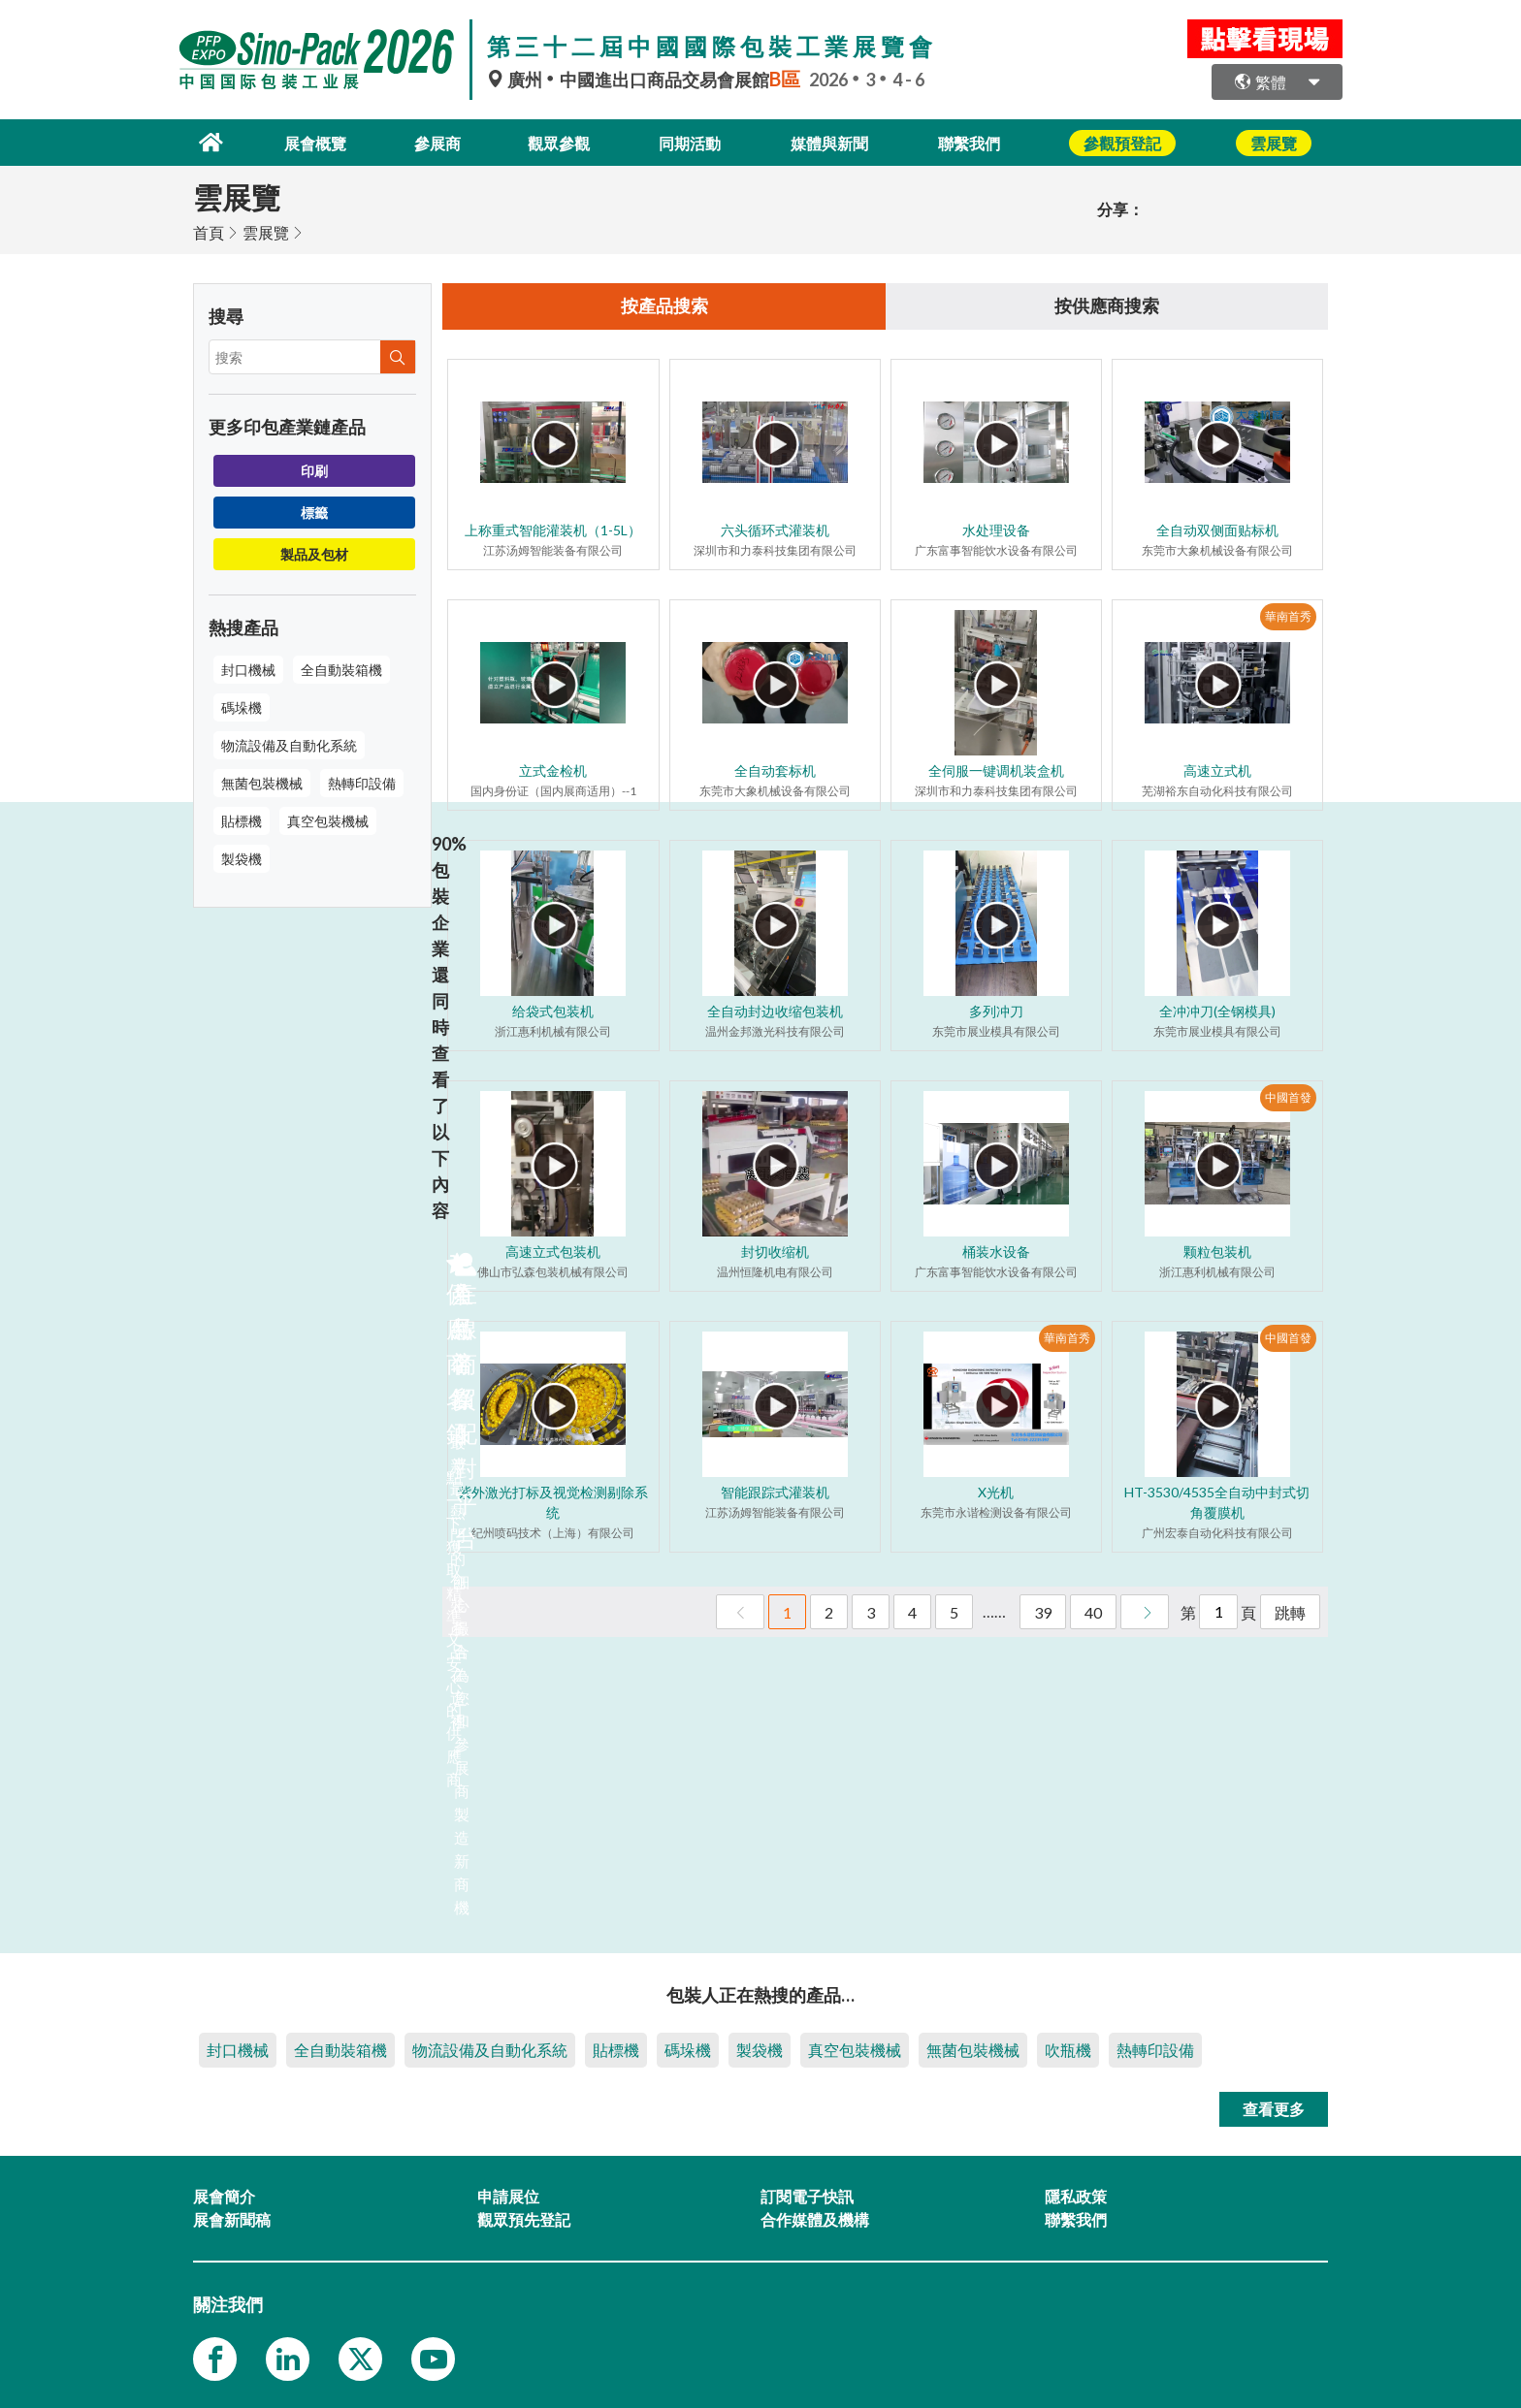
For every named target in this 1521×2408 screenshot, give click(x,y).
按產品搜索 (664, 305)
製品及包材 (314, 552)
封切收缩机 (775, 1251)
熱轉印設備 (362, 781)
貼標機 (241, 819)
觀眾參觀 (556, 141)
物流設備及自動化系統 (289, 743)
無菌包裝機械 (262, 781)
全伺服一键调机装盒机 (996, 770)
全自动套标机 (775, 770)
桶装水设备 (996, 1251)
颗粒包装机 (1217, 1251)
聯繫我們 (986, 141)
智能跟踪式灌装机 (775, 1492)
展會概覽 (298, 141)
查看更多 (1274, 2107)
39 (1043, 1612)
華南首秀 (1288, 616)
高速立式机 (1217, 770)
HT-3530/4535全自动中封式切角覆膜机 (1217, 1502)
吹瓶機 (1068, 2048)
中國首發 (1288, 1097)
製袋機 (241, 857)
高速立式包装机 (552, 1251)
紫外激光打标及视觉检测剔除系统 (553, 1502)
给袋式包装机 (553, 1011)
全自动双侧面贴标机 (1217, 530)
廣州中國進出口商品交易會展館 (648, 79)
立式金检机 (553, 770)
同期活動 (694, 141)
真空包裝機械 (328, 819)
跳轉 (1290, 1612)
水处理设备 (996, 530)
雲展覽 (266, 230)
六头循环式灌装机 (775, 530)
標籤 (314, 510)
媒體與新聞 (840, 141)
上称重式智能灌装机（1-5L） (553, 530)
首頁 (208, 230)
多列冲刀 (996, 1011)
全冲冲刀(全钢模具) (1217, 1011)
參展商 (427, 141)
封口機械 (248, 667)
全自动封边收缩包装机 (775, 1011)
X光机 (996, 1492)
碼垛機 (241, 705)
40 (1093, 1612)
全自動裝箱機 (341, 667)
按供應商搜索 (1107, 305)
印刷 (314, 469)
